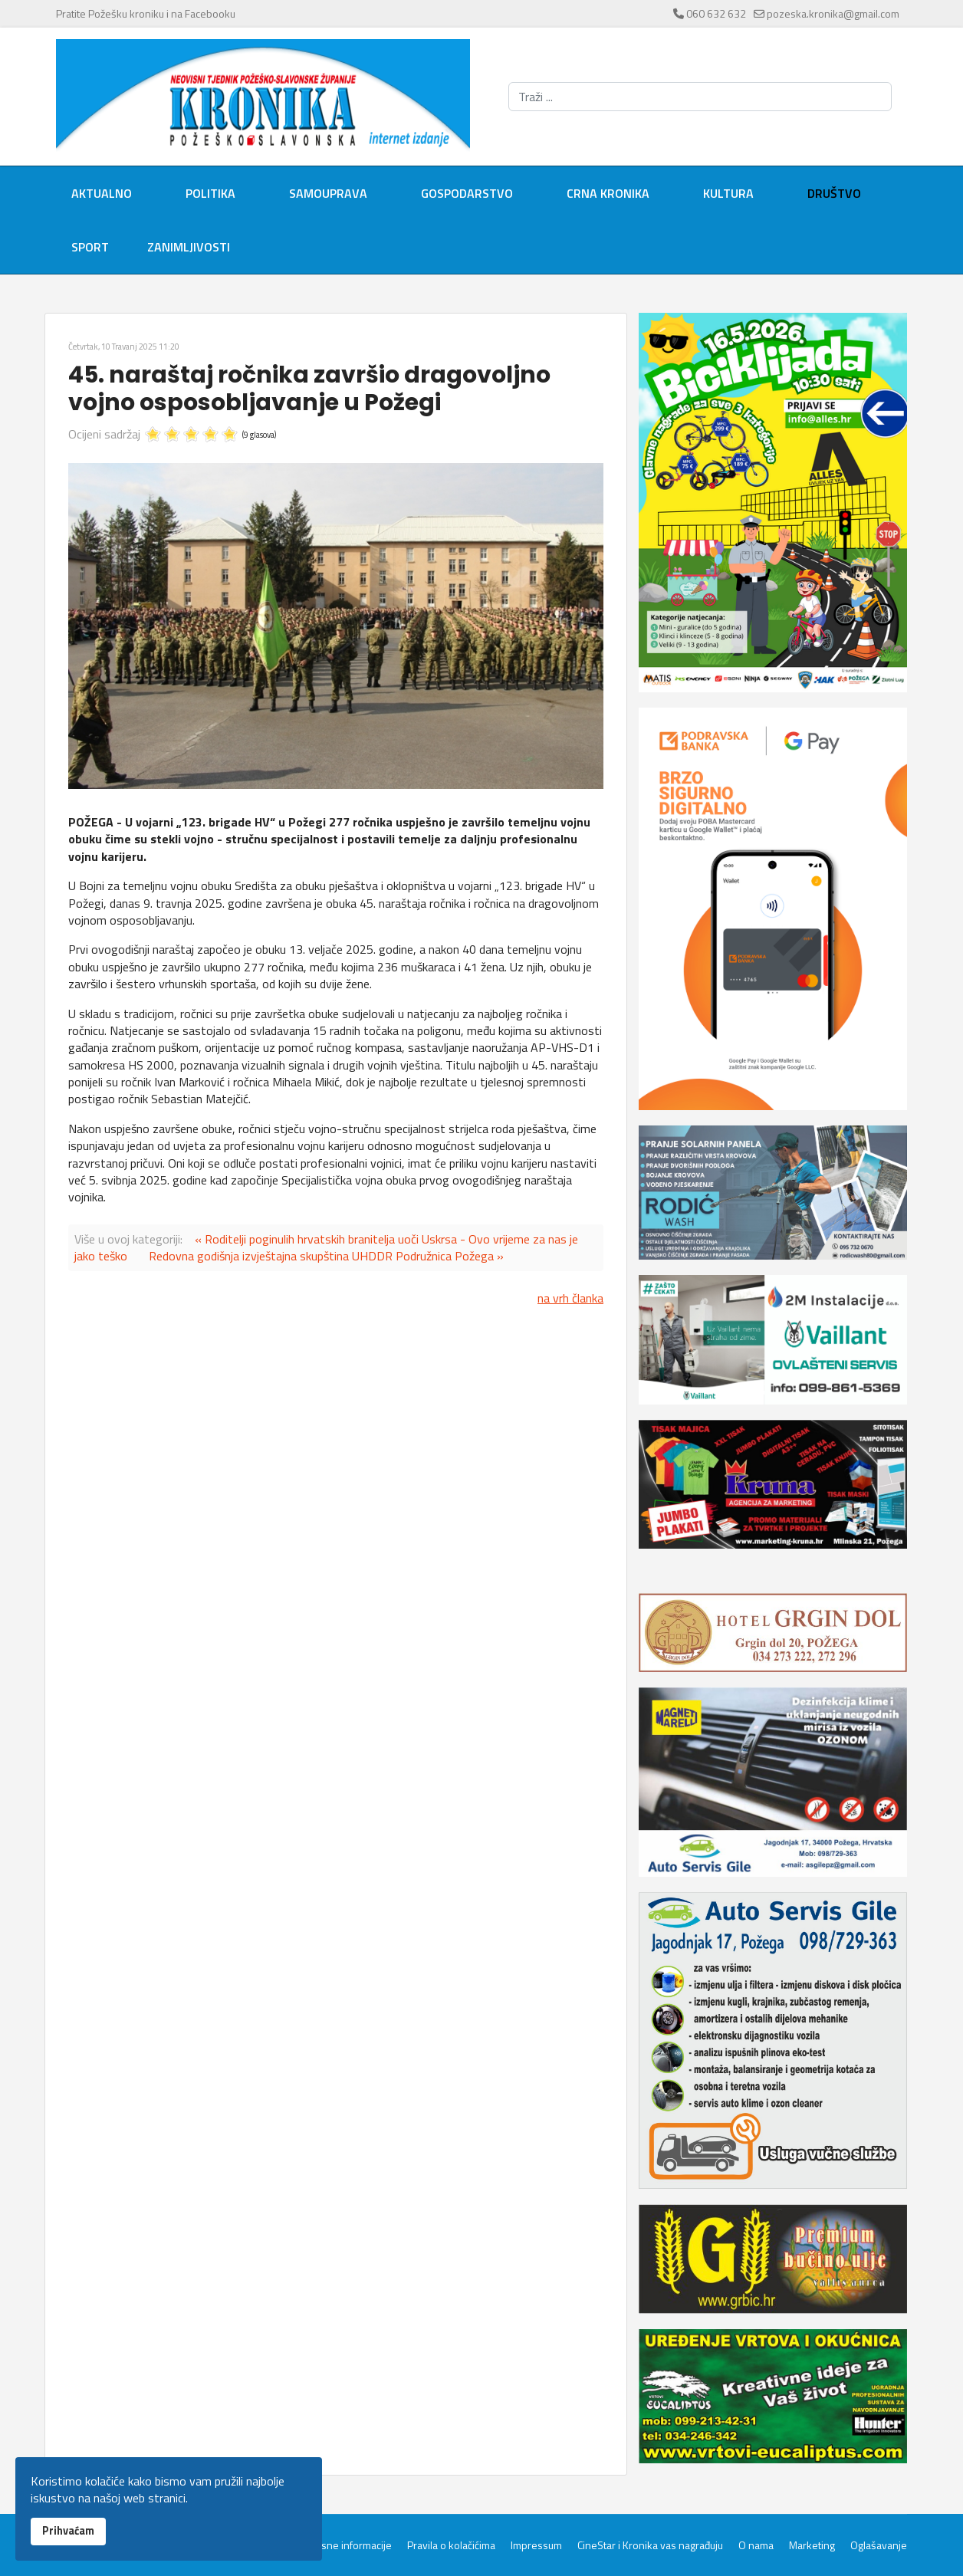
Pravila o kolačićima (451, 2545)
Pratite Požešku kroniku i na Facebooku (145, 13)
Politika (210, 193)
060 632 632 (716, 13)
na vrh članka (570, 1298)
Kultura (728, 193)
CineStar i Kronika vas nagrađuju (650, 2545)
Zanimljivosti (188, 247)
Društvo (834, 193)
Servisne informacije (344, 2545)
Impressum (536, 2545)
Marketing (812, 2545)
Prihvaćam (68, 2530)
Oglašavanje (878, 2545)
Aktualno (101, 193)
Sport (90, 247)
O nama (756, 2545)
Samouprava (328, 193)
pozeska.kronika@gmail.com (833, 13)
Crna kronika (608, 193)
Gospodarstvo (467, 193)
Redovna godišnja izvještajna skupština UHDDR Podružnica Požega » (326, 1256)
